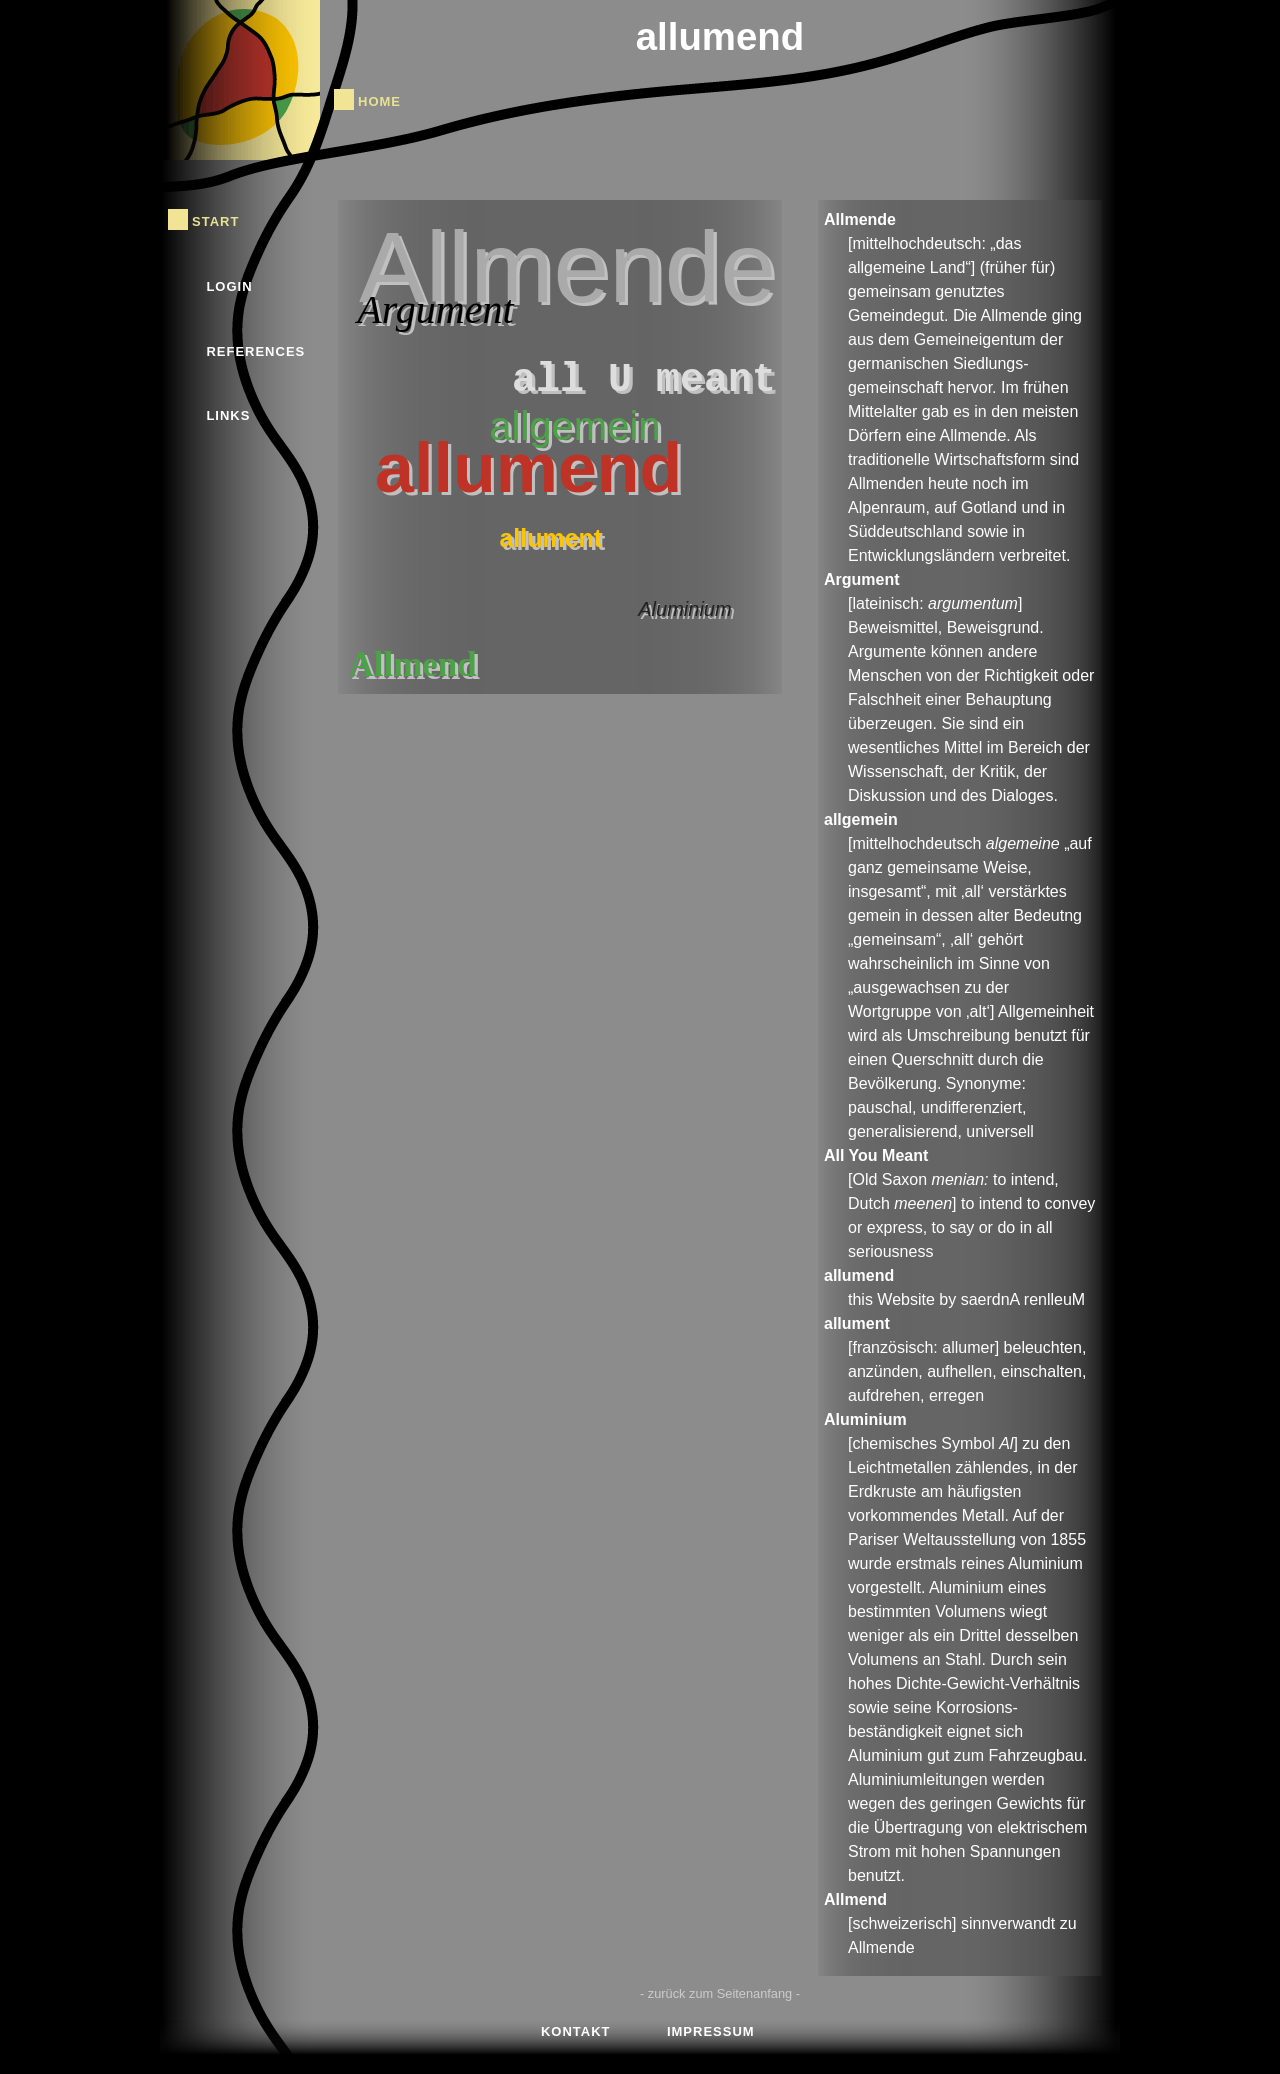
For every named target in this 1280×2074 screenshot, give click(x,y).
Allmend (412, 664)
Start (215, 219)
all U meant (644, 380)
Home (379, 99)
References (255, 349)
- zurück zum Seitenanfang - (720, 1993)
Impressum (711, 2029)
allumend (720, 36)
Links (228, 413)
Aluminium (684, 609)
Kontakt (576, 2029)
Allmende (567, 267)
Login (229, 284)
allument (550, 538)
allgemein (574, 426)
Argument (435, 309)
